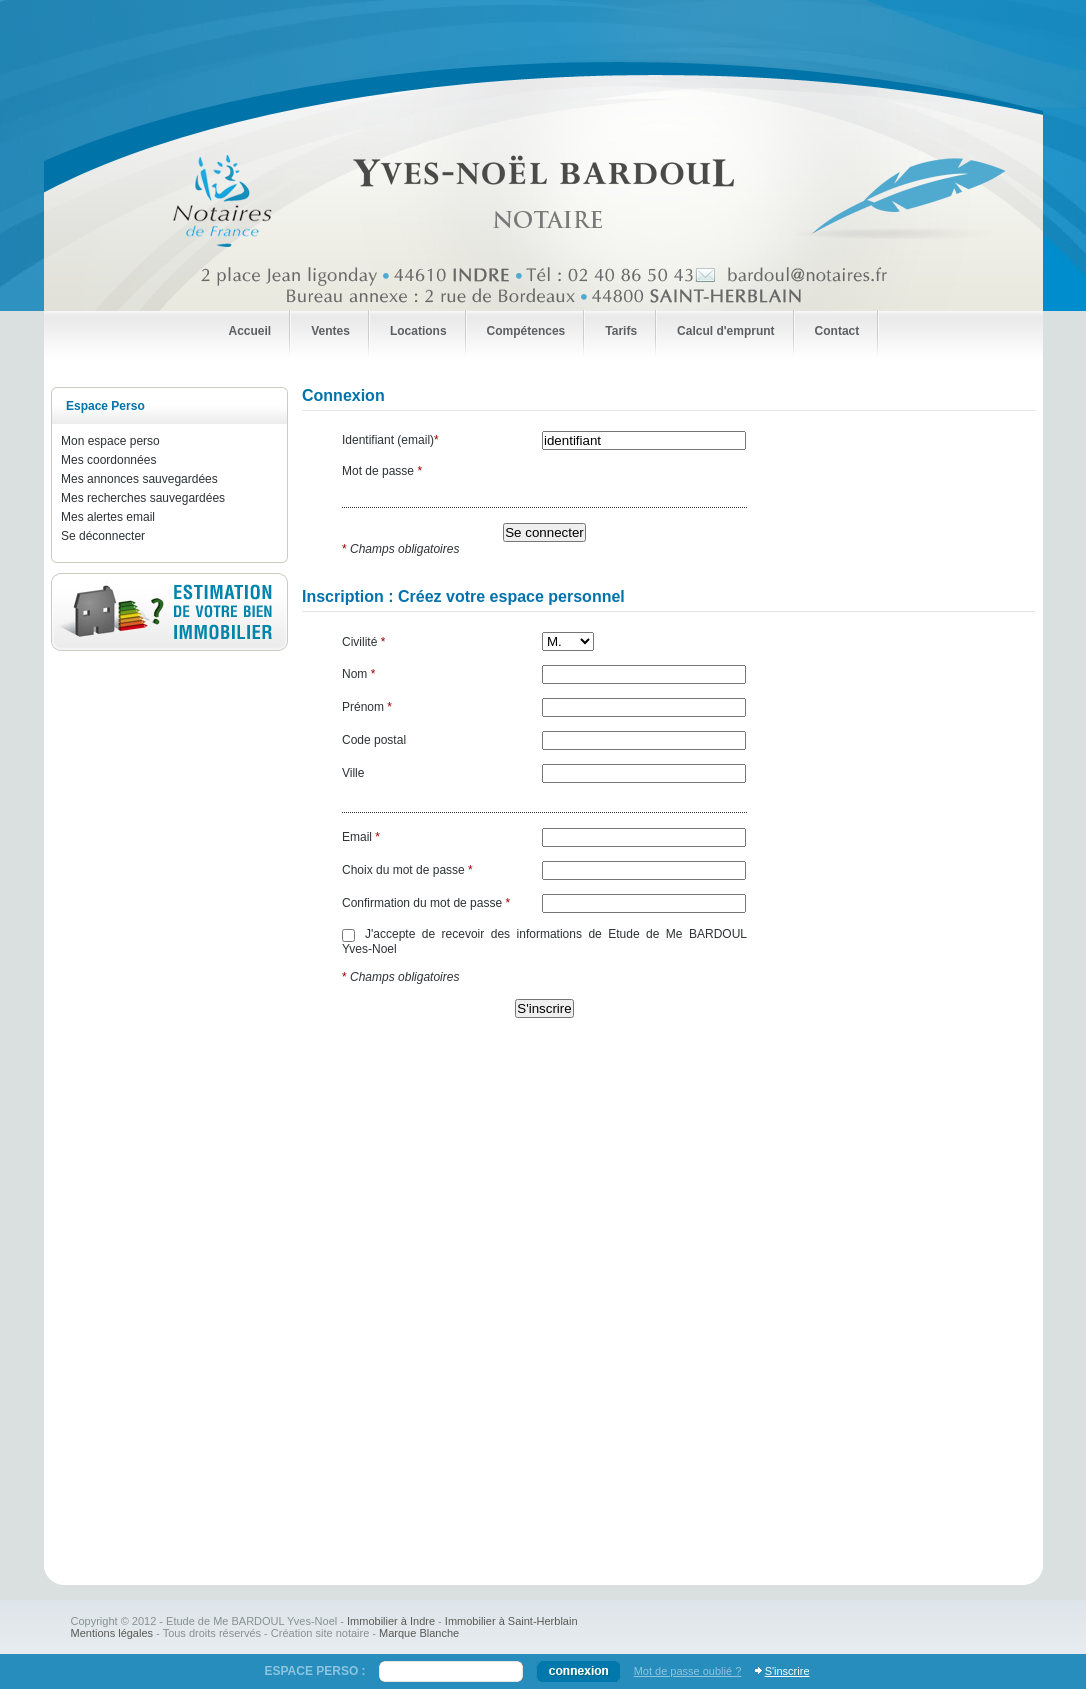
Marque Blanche (419, 1633)
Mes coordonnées (108, 460)
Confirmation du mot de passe (426, 903)
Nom (358, 674)
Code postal (374, 740)
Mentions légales (112, 1633)
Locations (418, 331)
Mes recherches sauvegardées (143, 498)
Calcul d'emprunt (726, 331)
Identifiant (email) (390, 440)
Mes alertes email (108, 517)
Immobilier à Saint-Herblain (511, 1621)
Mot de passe (382, 471)
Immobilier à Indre (391, 1621)
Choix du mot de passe (407, 870)
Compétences (526, 331)
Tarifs (621, 331)
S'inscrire (787, 1671)
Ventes (330, 331)
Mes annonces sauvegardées (139, 479)
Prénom (367, 707)
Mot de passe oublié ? (688, 1671)
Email (361, 837)
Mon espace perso (110, 441)
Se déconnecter (103, 536)
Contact (837, 331)
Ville (353, 773)
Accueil (250, 331)
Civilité (363, 642)
